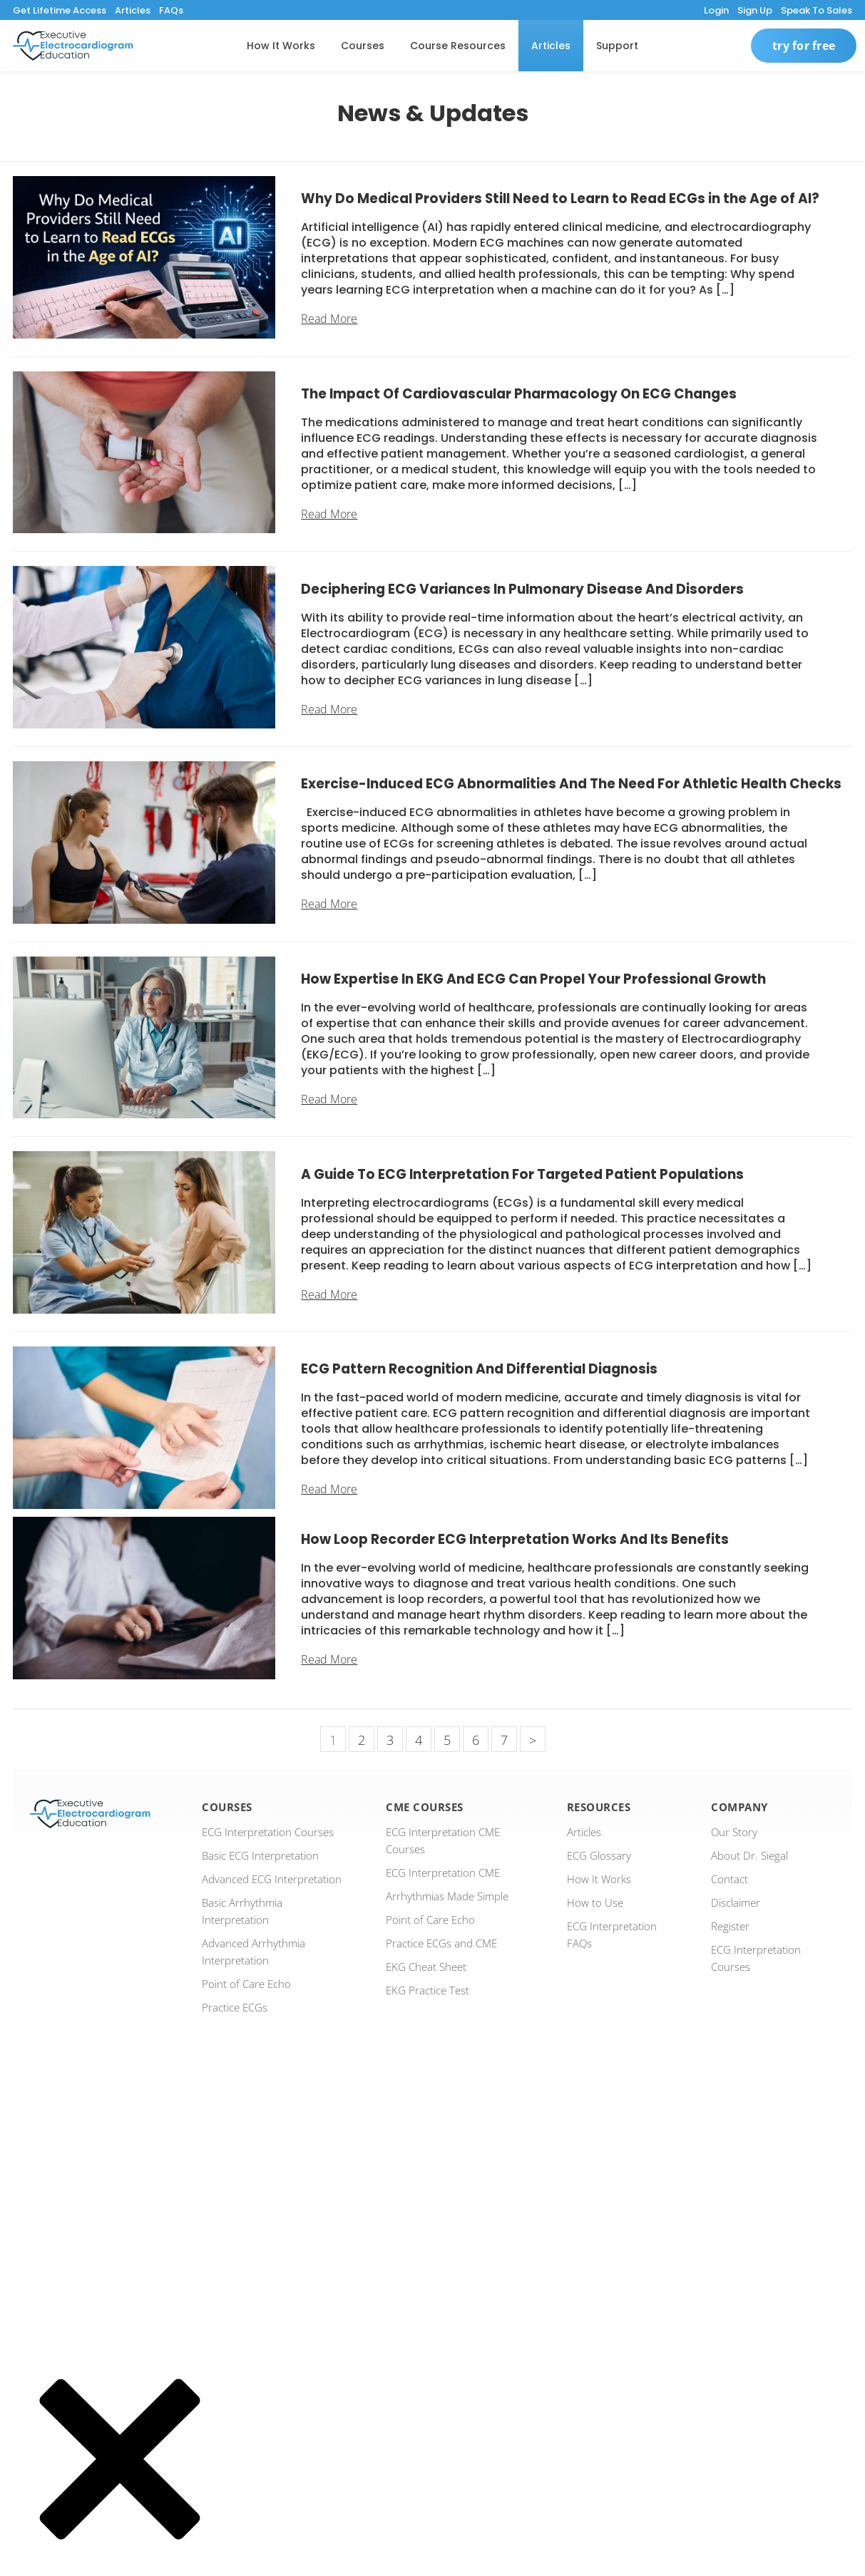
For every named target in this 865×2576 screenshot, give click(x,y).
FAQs (171, 10)
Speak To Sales (816, 10)
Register (730, 1926)
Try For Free (803, 45)
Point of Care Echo (246, 1984)
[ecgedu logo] (73, 46)
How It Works (281, 45)
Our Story (734, 1832)
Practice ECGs (234, 2007)
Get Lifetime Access (59, 10)
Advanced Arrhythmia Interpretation (253, 1951)
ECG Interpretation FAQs (612, 1934)
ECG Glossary (599, 1855)
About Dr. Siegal (749, 1855)
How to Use (595, 1902)
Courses (362, 45)
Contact (729, 1879)
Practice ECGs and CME (441, 1943)
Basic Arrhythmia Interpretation (242, 1911)
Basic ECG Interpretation (260, 1855)
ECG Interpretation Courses (268, 1832)
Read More (329, 318)
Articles (132, 10)
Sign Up (754, 10)
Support (617, 45)
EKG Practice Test (427, 1990)
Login (716, 10)
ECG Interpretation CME (443, 1872)
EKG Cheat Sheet (426, 1966)
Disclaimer (735, 1902)
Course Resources (458, 45)
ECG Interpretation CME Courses (443, 1840)
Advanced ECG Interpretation (272, 1879)
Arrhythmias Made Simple (447, 1896)
